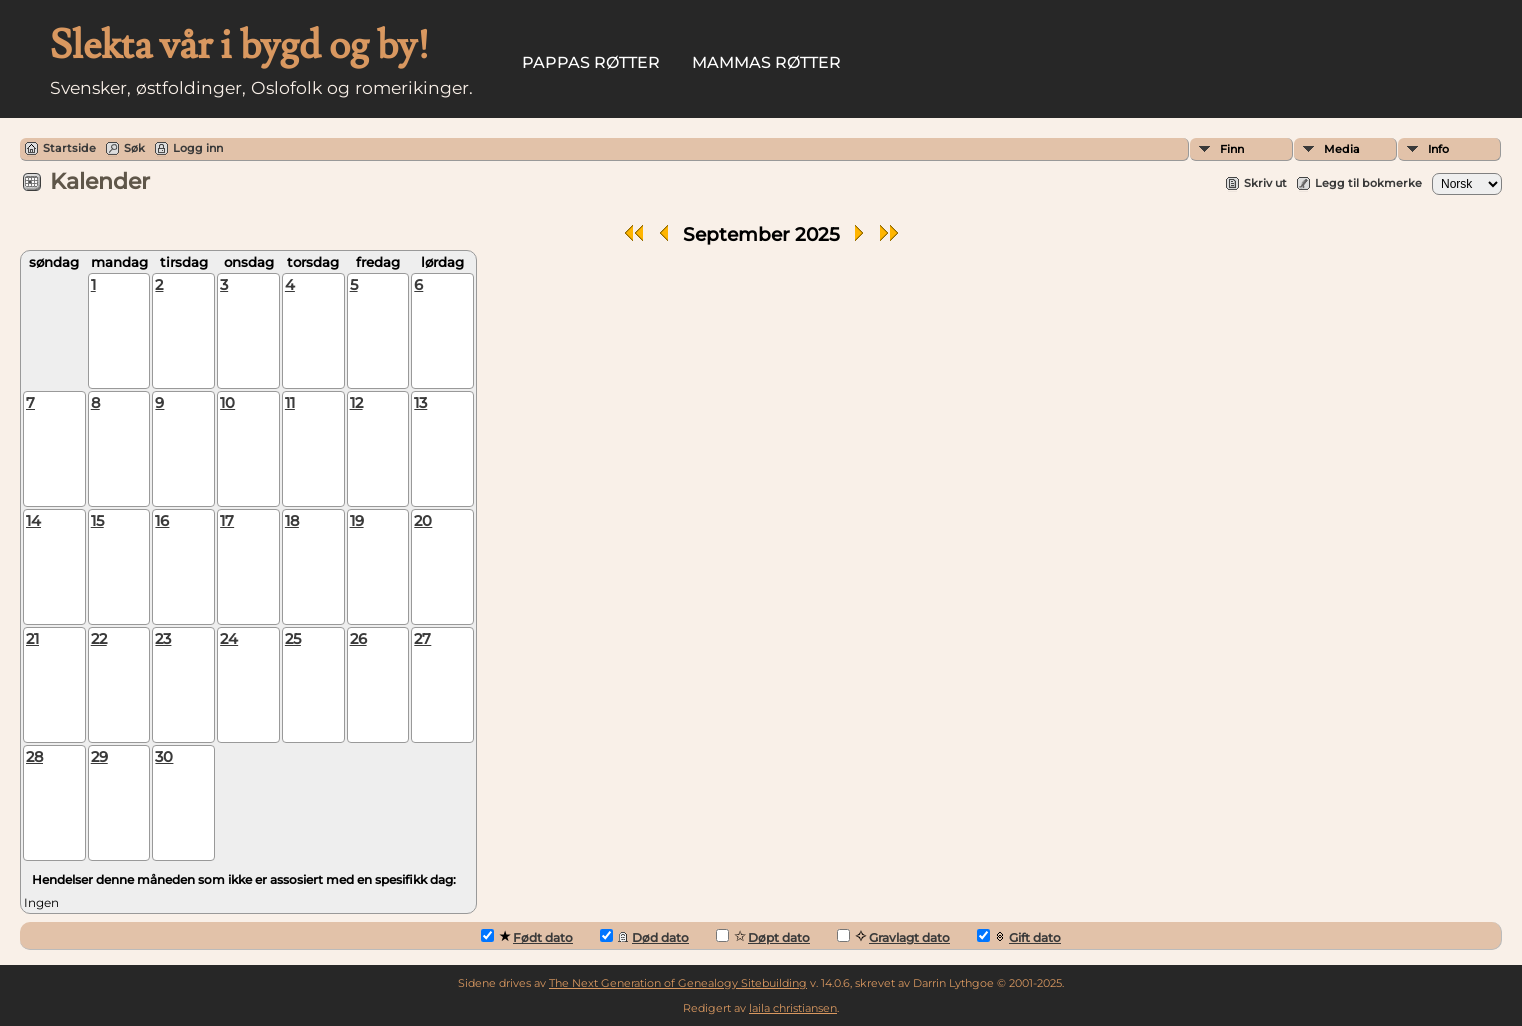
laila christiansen (793, 1008)
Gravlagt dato (893, 937)
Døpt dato (763, 937)
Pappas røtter (591, 62)
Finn (1232, 149)
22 (99, 639)
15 (97, 521)
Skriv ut (1265, 183)
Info (1438, 149)
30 (164, 757)
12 (356, 403)
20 (423, 521)
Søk (134, 148)
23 (163, 639)
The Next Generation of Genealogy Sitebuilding (678, 983)
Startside (69, 148)
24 (229, 639)
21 (32, 639)
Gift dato (1019, 937)
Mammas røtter (766, 62)
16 (162, 521)
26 (358, 639)
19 (357, 521)
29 (99, 757)
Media (1342, 149)
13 (420, 403)
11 (290, 403)
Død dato (644, 937)
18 (292, 521)
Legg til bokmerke (1368, 183)
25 (293, 639)
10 (227, 403)
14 (33, 521)
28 (34, 757)
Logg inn (198, 148)
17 (227, 521)
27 (422, 639)
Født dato (527, 937)
